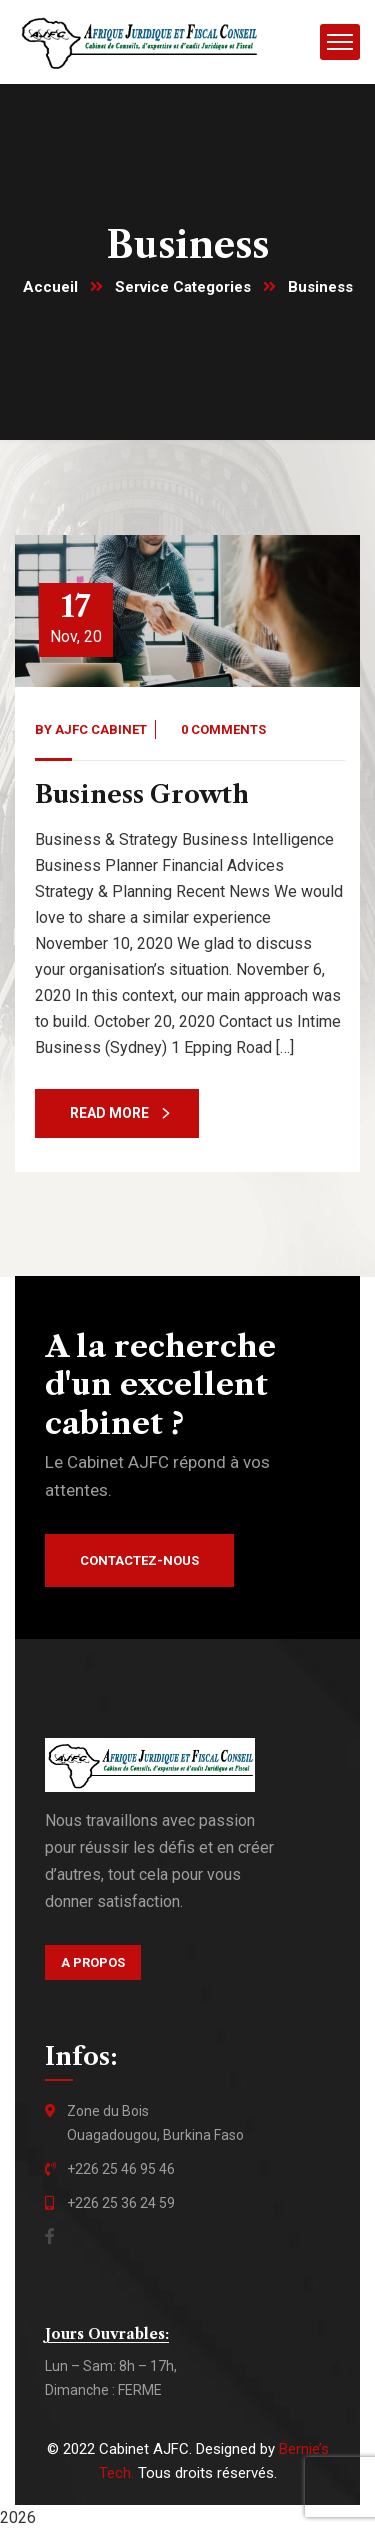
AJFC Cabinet (101, 729)
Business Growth (142, 794)
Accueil (50, 287)
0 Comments (223, 729)
